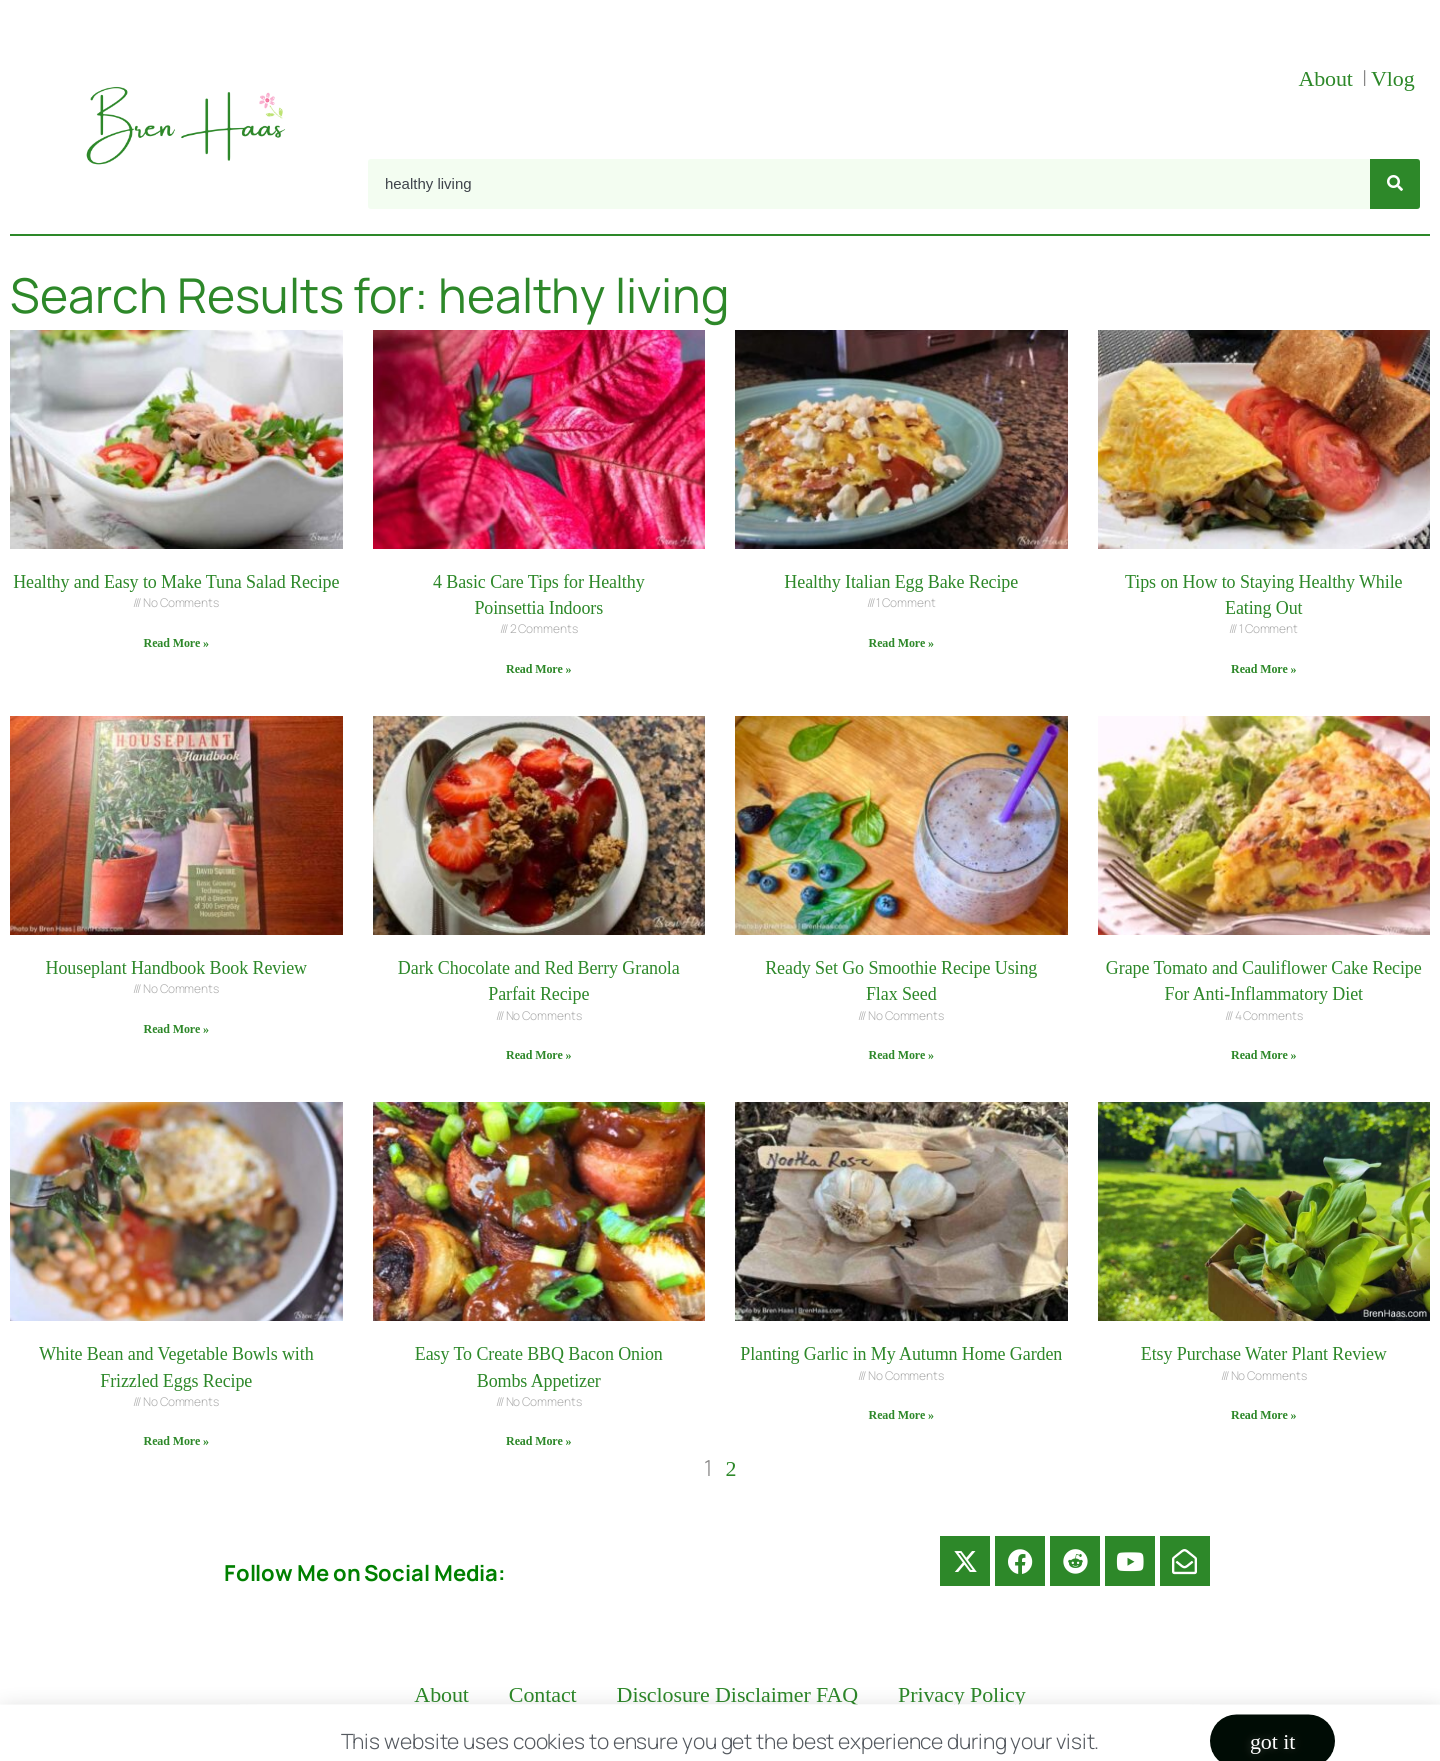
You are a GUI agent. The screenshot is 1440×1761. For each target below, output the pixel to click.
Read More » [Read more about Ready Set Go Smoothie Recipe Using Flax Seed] (901, 1055)
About (1328, 78)
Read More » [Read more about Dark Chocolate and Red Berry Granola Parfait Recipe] (538, 1055)
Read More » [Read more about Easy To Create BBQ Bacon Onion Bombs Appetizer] (538, 1441)
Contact (543, 1694)
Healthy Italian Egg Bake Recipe (901, 582)
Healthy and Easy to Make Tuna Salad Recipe (176, 582)
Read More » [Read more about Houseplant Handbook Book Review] (176, 1029)
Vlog (1395, 78)
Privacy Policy (962, 1694)
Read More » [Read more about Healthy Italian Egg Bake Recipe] (901, 643)
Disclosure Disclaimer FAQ (738, 1694)
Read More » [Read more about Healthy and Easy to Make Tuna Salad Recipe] (176, 643)
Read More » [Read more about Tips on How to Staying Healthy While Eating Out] (1263, 669)
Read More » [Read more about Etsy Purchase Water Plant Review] (1263, 1415)
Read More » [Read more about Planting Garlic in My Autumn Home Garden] (901, 1415)
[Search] (1395, 184)
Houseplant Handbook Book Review (176, 968)
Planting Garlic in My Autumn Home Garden (901, 1354)
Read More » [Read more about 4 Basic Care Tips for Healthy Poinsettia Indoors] (538, 669)
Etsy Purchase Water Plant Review (1264, 1354)
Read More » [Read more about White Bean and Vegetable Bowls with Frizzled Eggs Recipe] (176, 1441)
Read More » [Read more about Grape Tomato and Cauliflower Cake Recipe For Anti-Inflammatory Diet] (1263, 1055)
